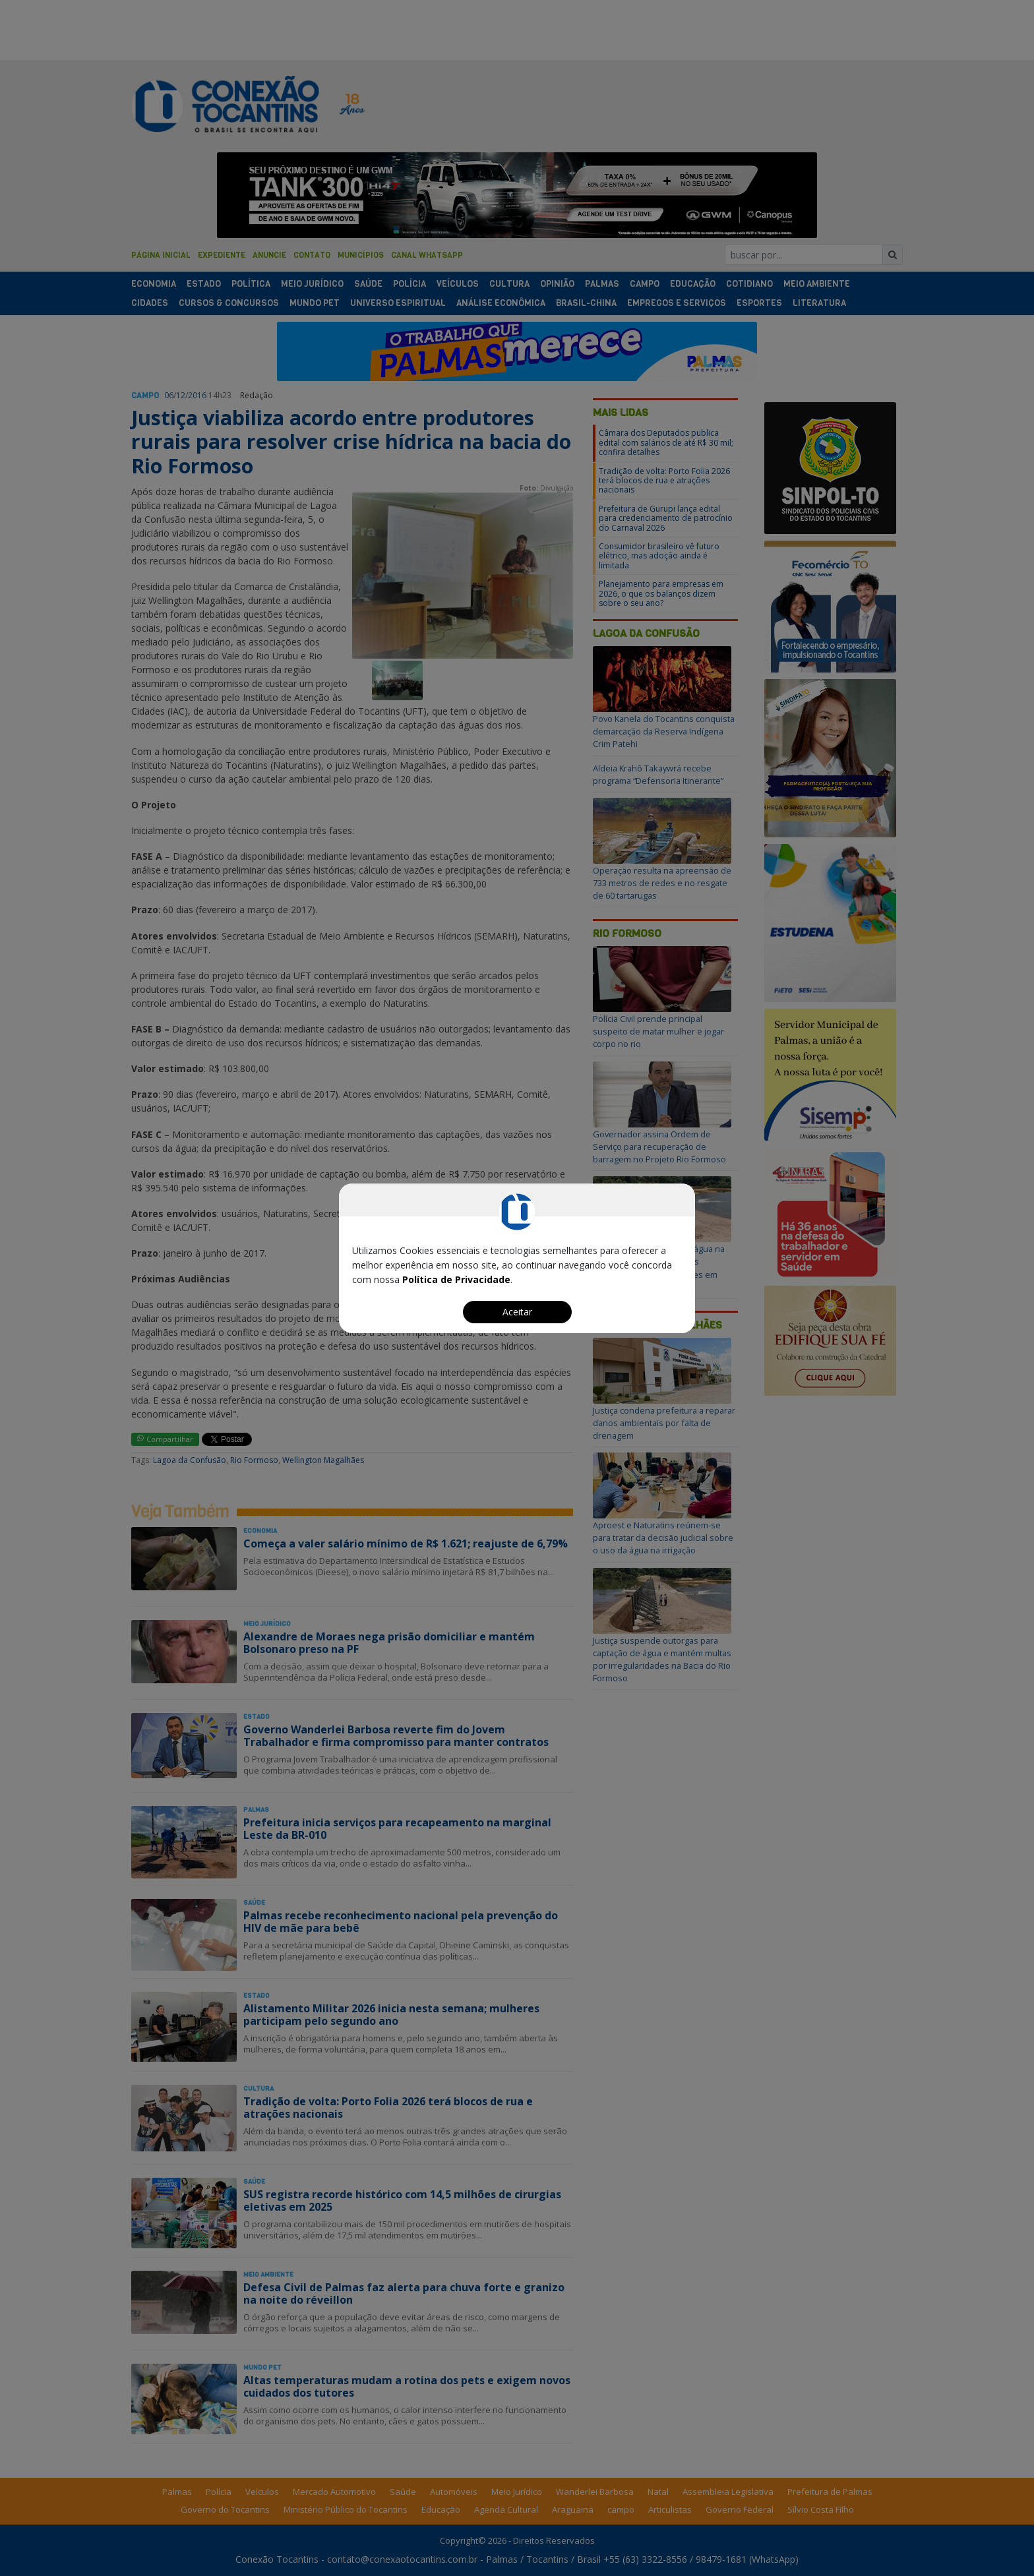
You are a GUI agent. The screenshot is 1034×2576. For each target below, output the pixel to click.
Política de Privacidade (456, 1279)
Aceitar (517, 1311)
